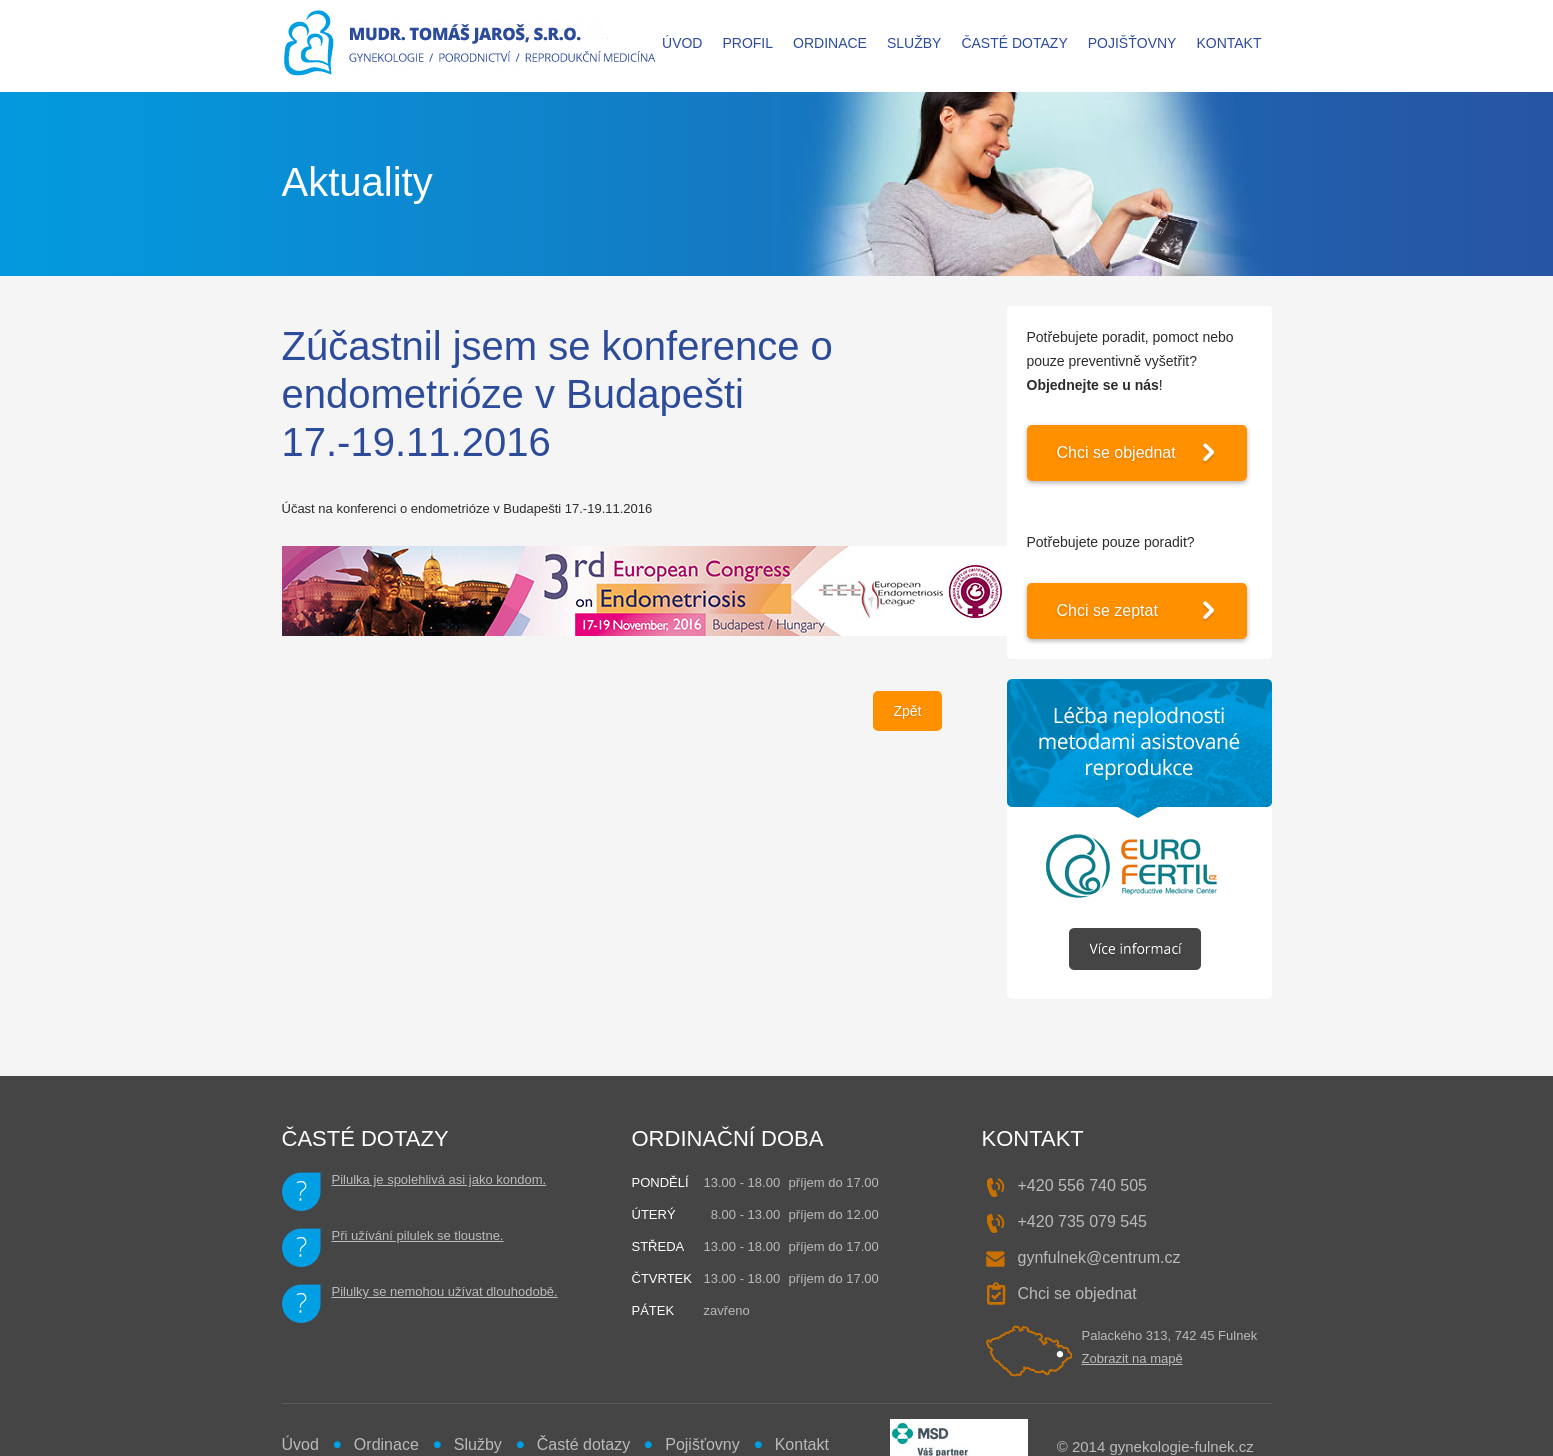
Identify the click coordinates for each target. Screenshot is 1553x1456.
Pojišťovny (1132, 43)
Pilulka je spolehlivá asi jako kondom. (439, 1179)
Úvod (682, 43)
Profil (747, 43)
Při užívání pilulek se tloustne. (418, 1235)
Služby (914, 43)
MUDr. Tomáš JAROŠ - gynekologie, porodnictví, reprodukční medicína (470, 46)
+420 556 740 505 (1082, 1185)
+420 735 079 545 (1082, 1221)
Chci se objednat (1116, 452)
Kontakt (1228, 43)
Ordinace (830, 43)
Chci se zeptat (1107, 610)
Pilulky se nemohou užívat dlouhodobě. (445, 1291)
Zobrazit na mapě (1132, 1358)
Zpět (907, 711)
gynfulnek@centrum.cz (1099, 1257)
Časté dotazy (1014, 43)
